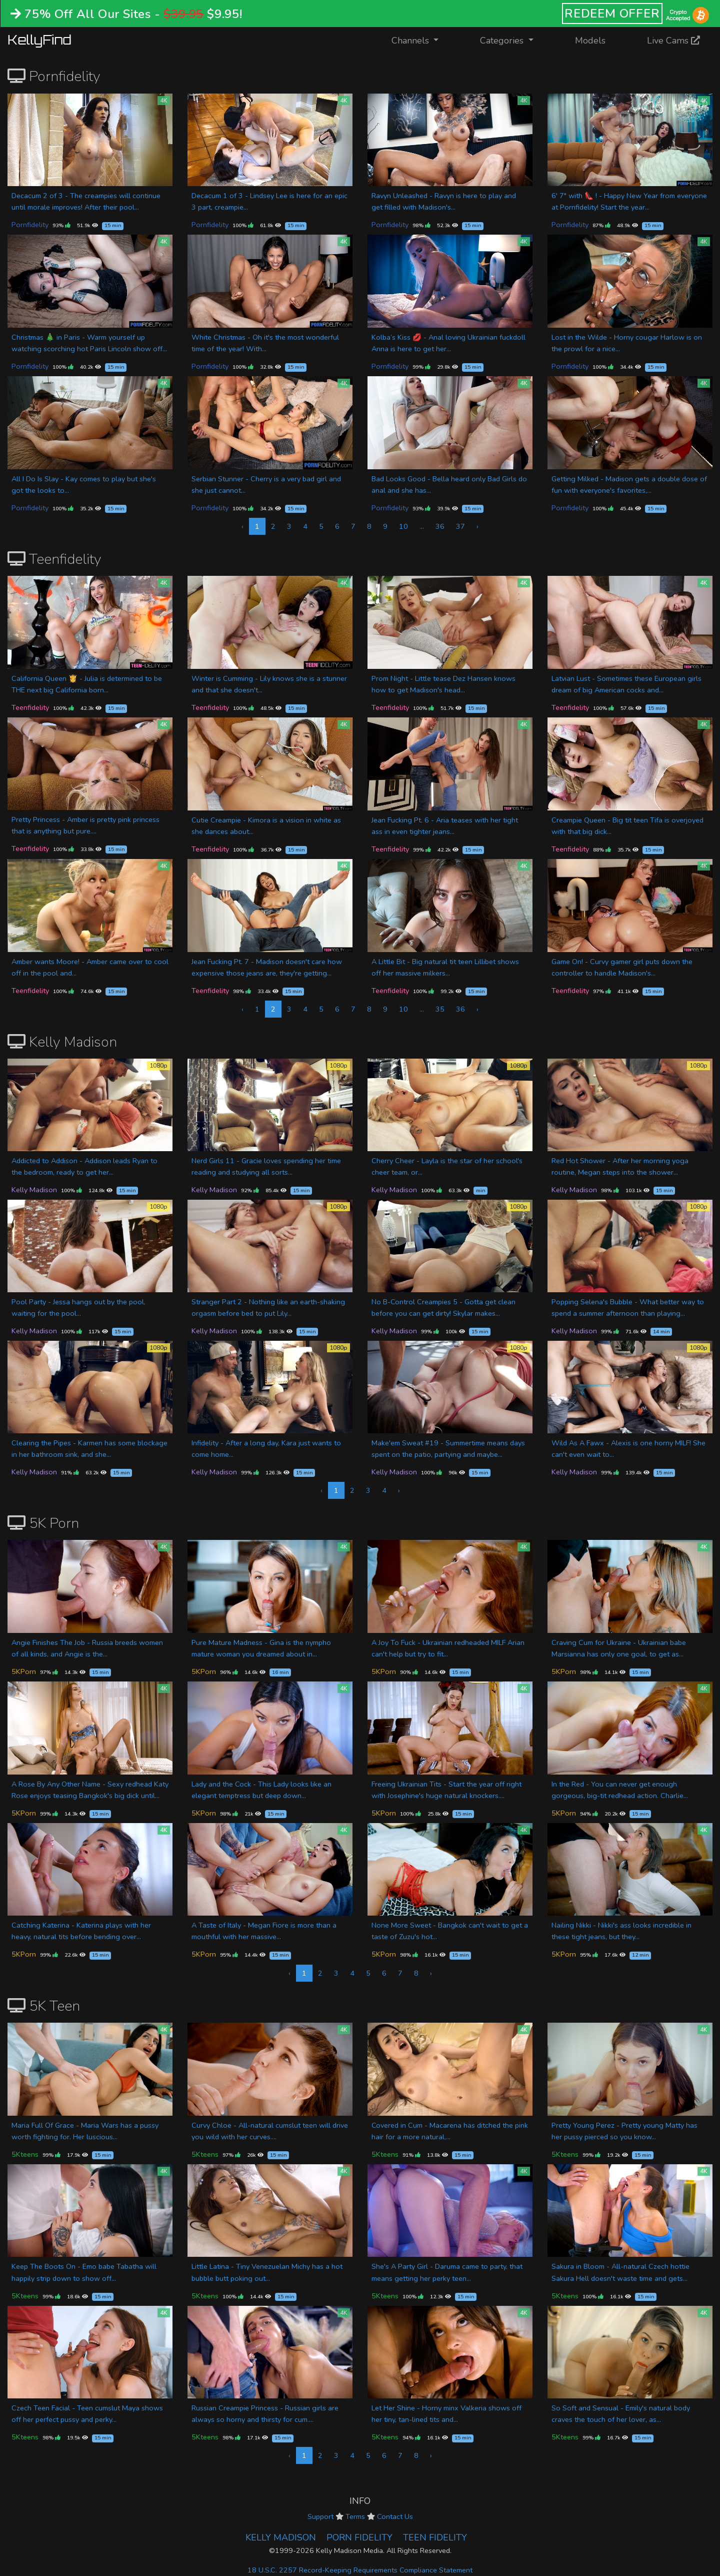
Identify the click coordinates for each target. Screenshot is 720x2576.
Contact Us (395, 2516)
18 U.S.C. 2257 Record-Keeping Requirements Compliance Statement (360, 2570)
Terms (355, 2516)
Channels (421, 40)
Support (321, 2516)
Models (590, 41)
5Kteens (25, 2154)
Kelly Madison (34, 1190)
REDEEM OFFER (612, 14)
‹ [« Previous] (243, 1009)
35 (440, 1009)
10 (403, 526)
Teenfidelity (30, 707)
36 (440, 526)
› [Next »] (477, 526)
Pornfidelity (30, 225)
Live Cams (673, 41)
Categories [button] (503, 41)
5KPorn (24, 1671)
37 (460, 526)
